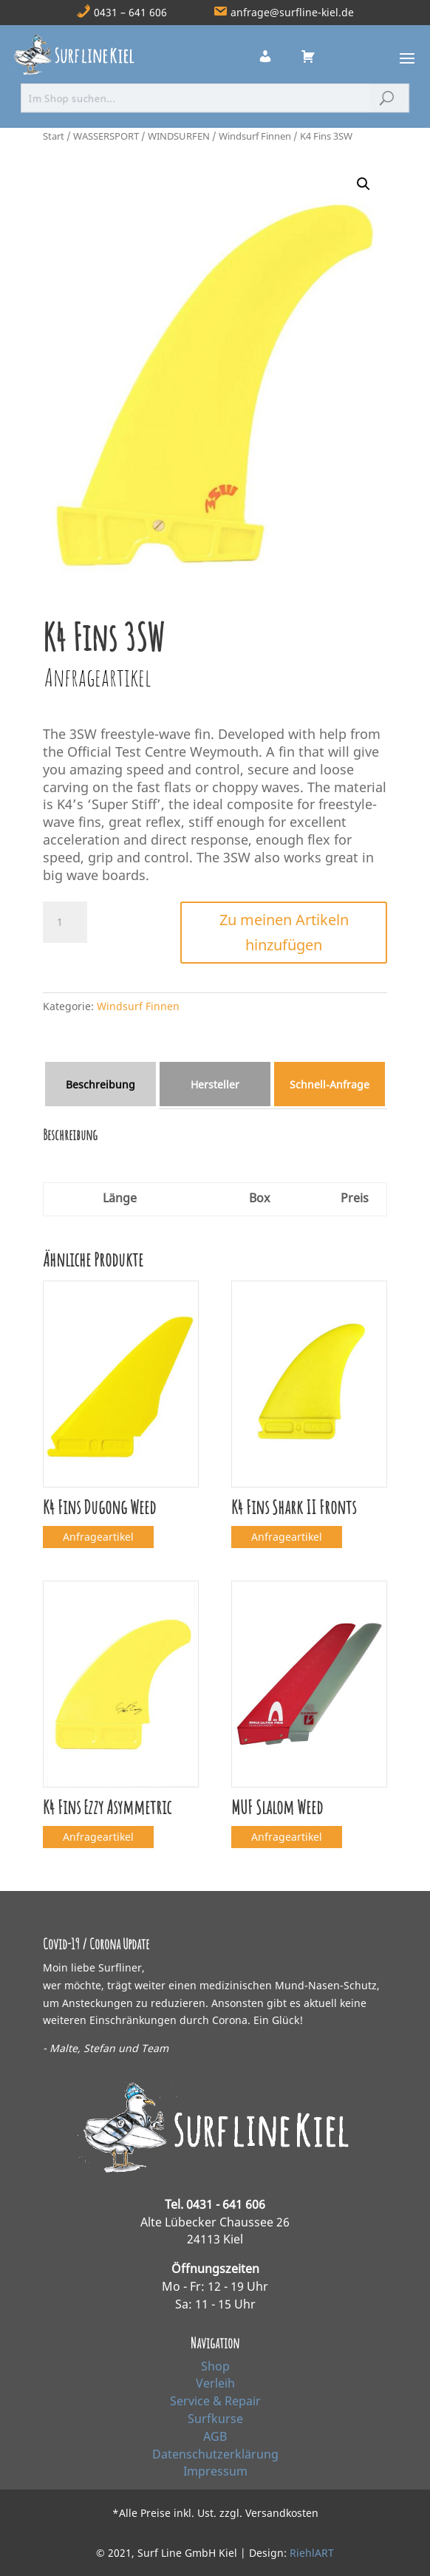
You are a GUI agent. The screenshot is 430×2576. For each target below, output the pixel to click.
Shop (215, 2366)
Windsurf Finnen (255, 136)
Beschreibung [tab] (100, 1084)
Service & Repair (215, 2401)
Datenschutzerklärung (215, 2454)
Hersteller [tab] (215, 1084)
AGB (215, 2436)
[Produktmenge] (65, 922)
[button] (363, 184)
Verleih (215, 2383)
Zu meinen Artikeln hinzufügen (284, 932)
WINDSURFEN (179, 136)
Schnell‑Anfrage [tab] (329, 1084)
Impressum (215, 2471)
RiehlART (312, 2553)
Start (53, 136)
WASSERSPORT (106, 136)
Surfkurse (215, 2418)
